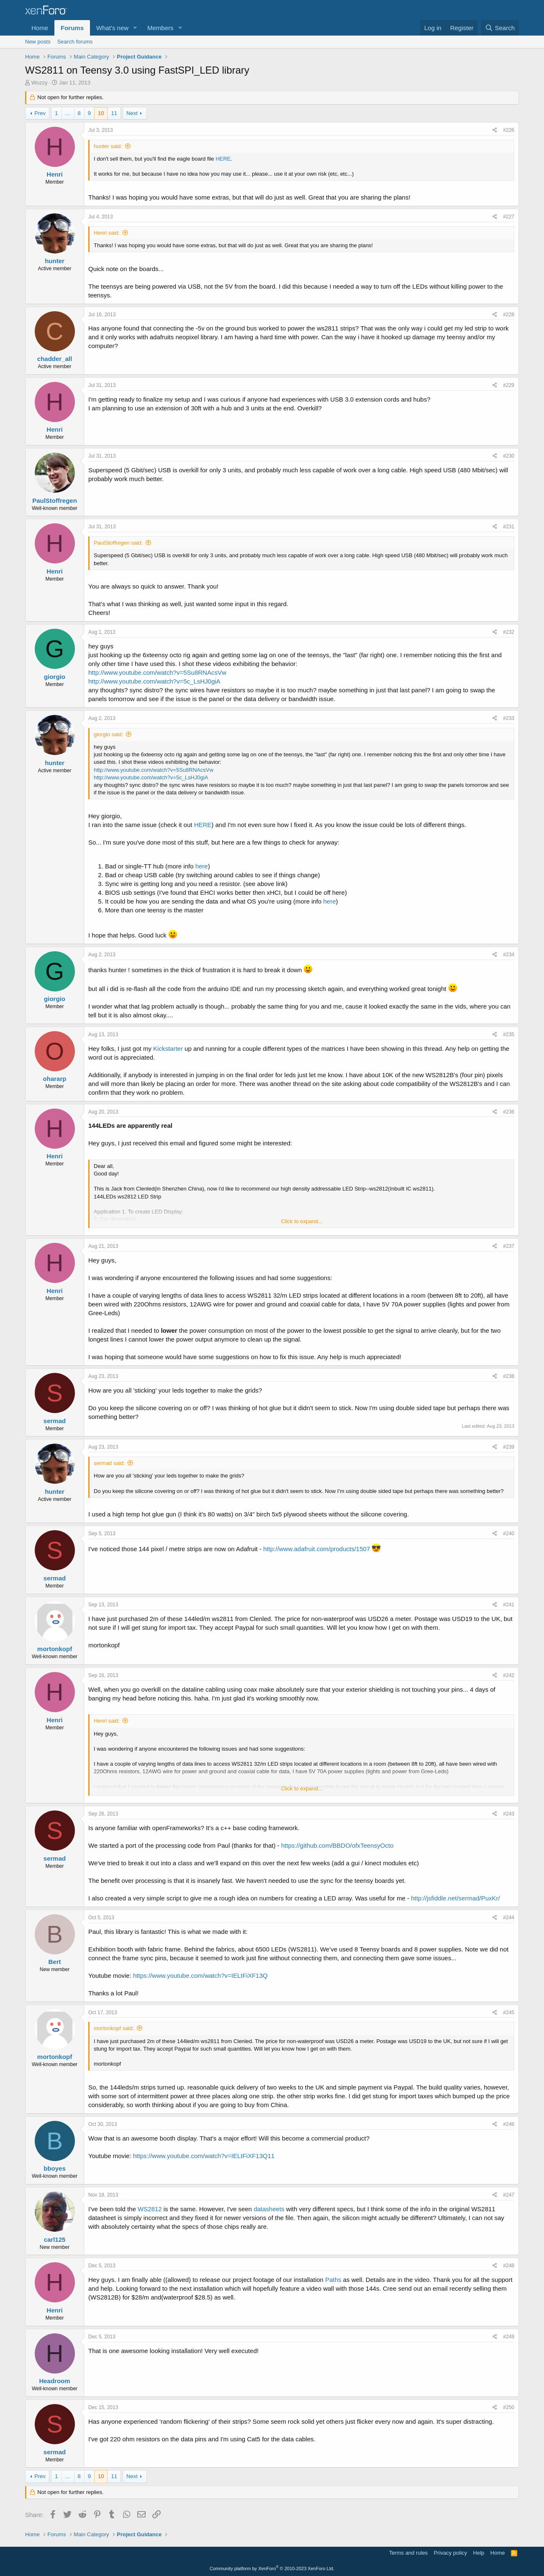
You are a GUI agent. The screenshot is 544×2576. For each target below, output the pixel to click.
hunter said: (108, 146)
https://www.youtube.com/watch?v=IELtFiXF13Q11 (204, 2155)
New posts (38, 41)
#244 (508, 1917)
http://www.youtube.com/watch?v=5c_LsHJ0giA (154, 681)
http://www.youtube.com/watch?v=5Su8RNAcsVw (157, 672)
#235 (508, 1034)
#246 (508, 2124)
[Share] (495, 130)
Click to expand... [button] (302, 1221)
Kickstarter (168, 1048)
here (201, 866)
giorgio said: (108, 734)
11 (114, 113)
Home (39, 27)
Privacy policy (450, 2553)
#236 (508, 1112)
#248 (508, 2266)
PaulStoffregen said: (118, 543)
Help (479, 2553)
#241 (508, 1605)
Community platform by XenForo (272, 2568)
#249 (508, 2337)
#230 (508, 456)
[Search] (500, 28)
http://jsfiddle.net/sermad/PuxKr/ (455, 1898)
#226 (508, 130)
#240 (508, 1533)
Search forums (75, 41)
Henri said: (107, 233)
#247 (508, 2195)
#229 (508, 385)
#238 (508, 1376)
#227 (508, 217)
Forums (72, 27)
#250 (508, 2407)
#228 (508, 315)
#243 (508, 1814)
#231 (508, 527)
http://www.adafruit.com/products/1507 (316, 1548)
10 (101, 113)
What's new (112, 27)
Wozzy (39, 82)
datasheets (269, 2208)
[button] (135, 28)
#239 (508, 1447)
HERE (223, 159)
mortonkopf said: (114, 2028)
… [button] (68, 113)
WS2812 (150, 2208)
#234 (508, 955)
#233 (508, 718)
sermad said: (109, 1463)
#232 (508, 632)
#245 (508, 2012)
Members (160, 27)
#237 (508, 1246)
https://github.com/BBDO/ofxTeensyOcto (337, 1845)
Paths (333, 2279)
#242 (508, 1675)
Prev (40, 113)
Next (132, 113)
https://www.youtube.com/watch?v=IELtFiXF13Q (200, 1975)
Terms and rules (408, 2553)
